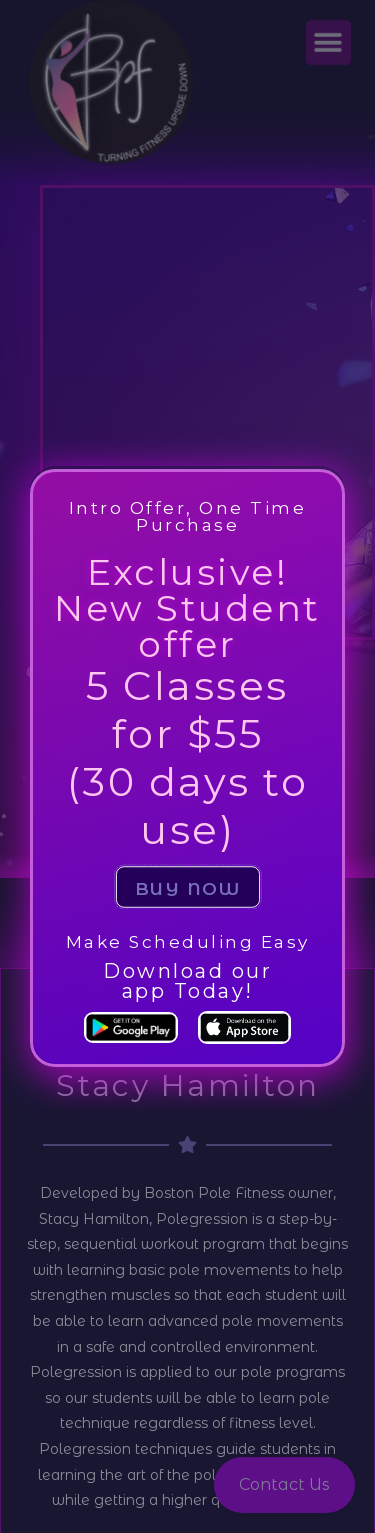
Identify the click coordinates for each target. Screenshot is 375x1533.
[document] (187, 766)
